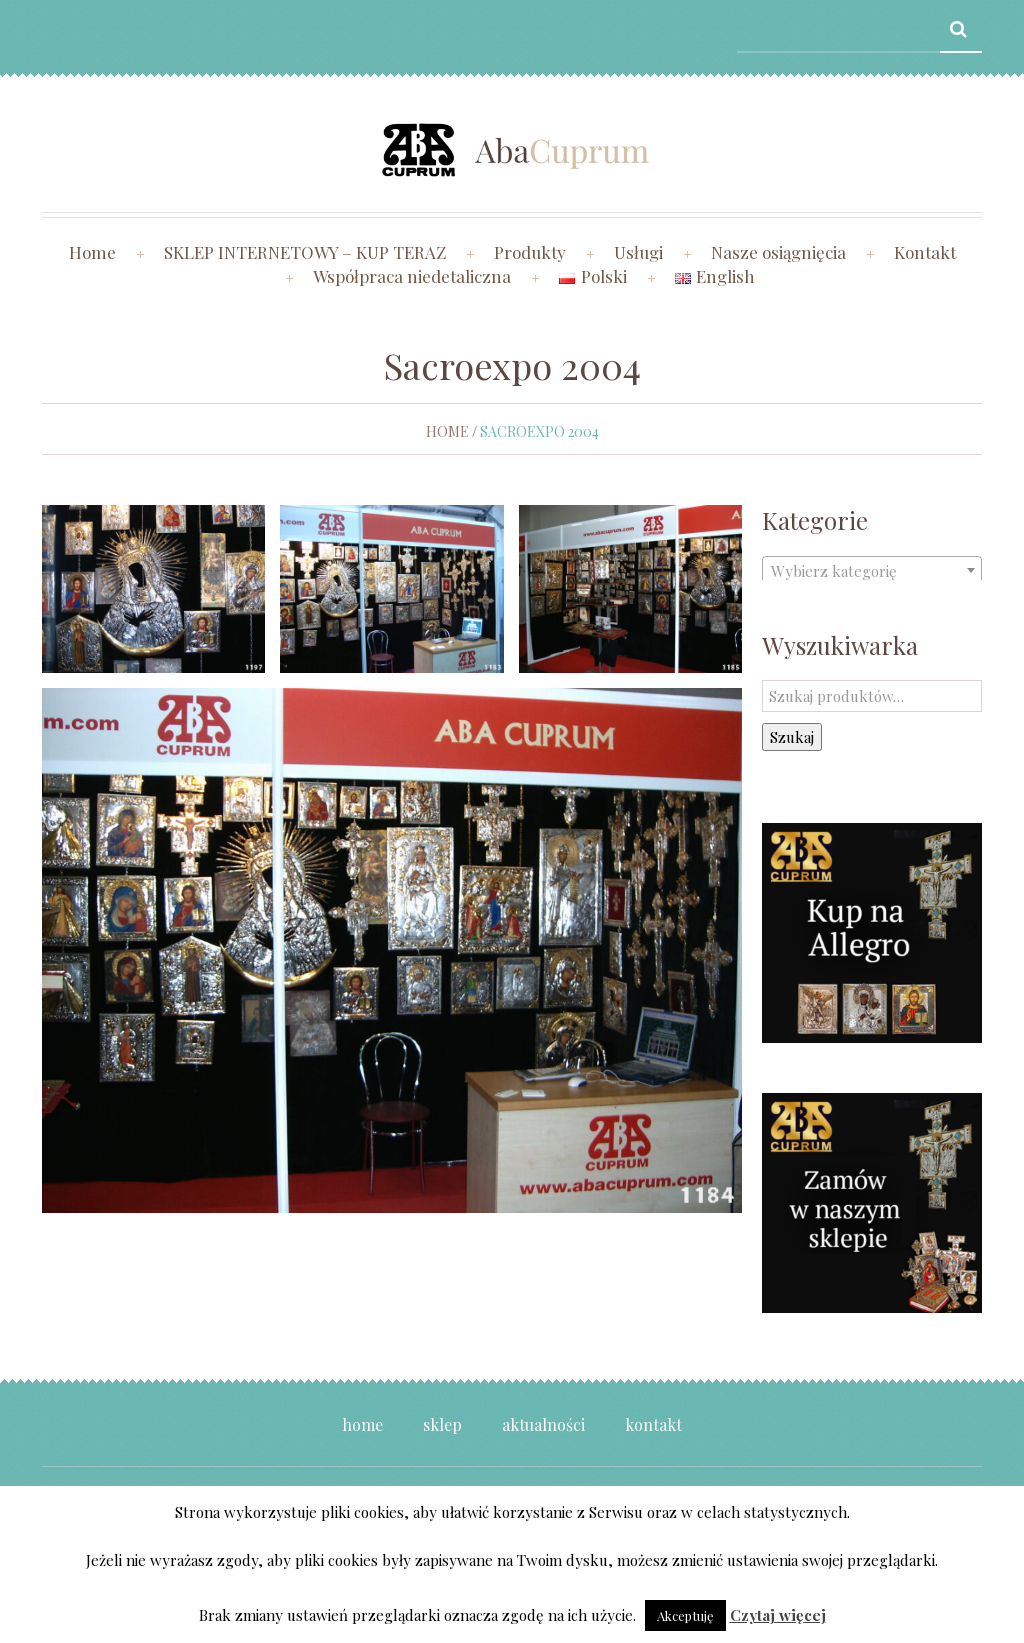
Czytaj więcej (778, 1615)
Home (92, 252)
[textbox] (872, 571)
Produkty (530, 252)
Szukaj (792, 737)
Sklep (442, 1424)
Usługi (638, 252)
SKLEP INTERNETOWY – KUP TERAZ (305, 252)
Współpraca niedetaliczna (412, 276)
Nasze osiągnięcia (778, 252)
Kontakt (925, 252)
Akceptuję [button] (685, 1615)
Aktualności (543, 1424)
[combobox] (872, 570)
